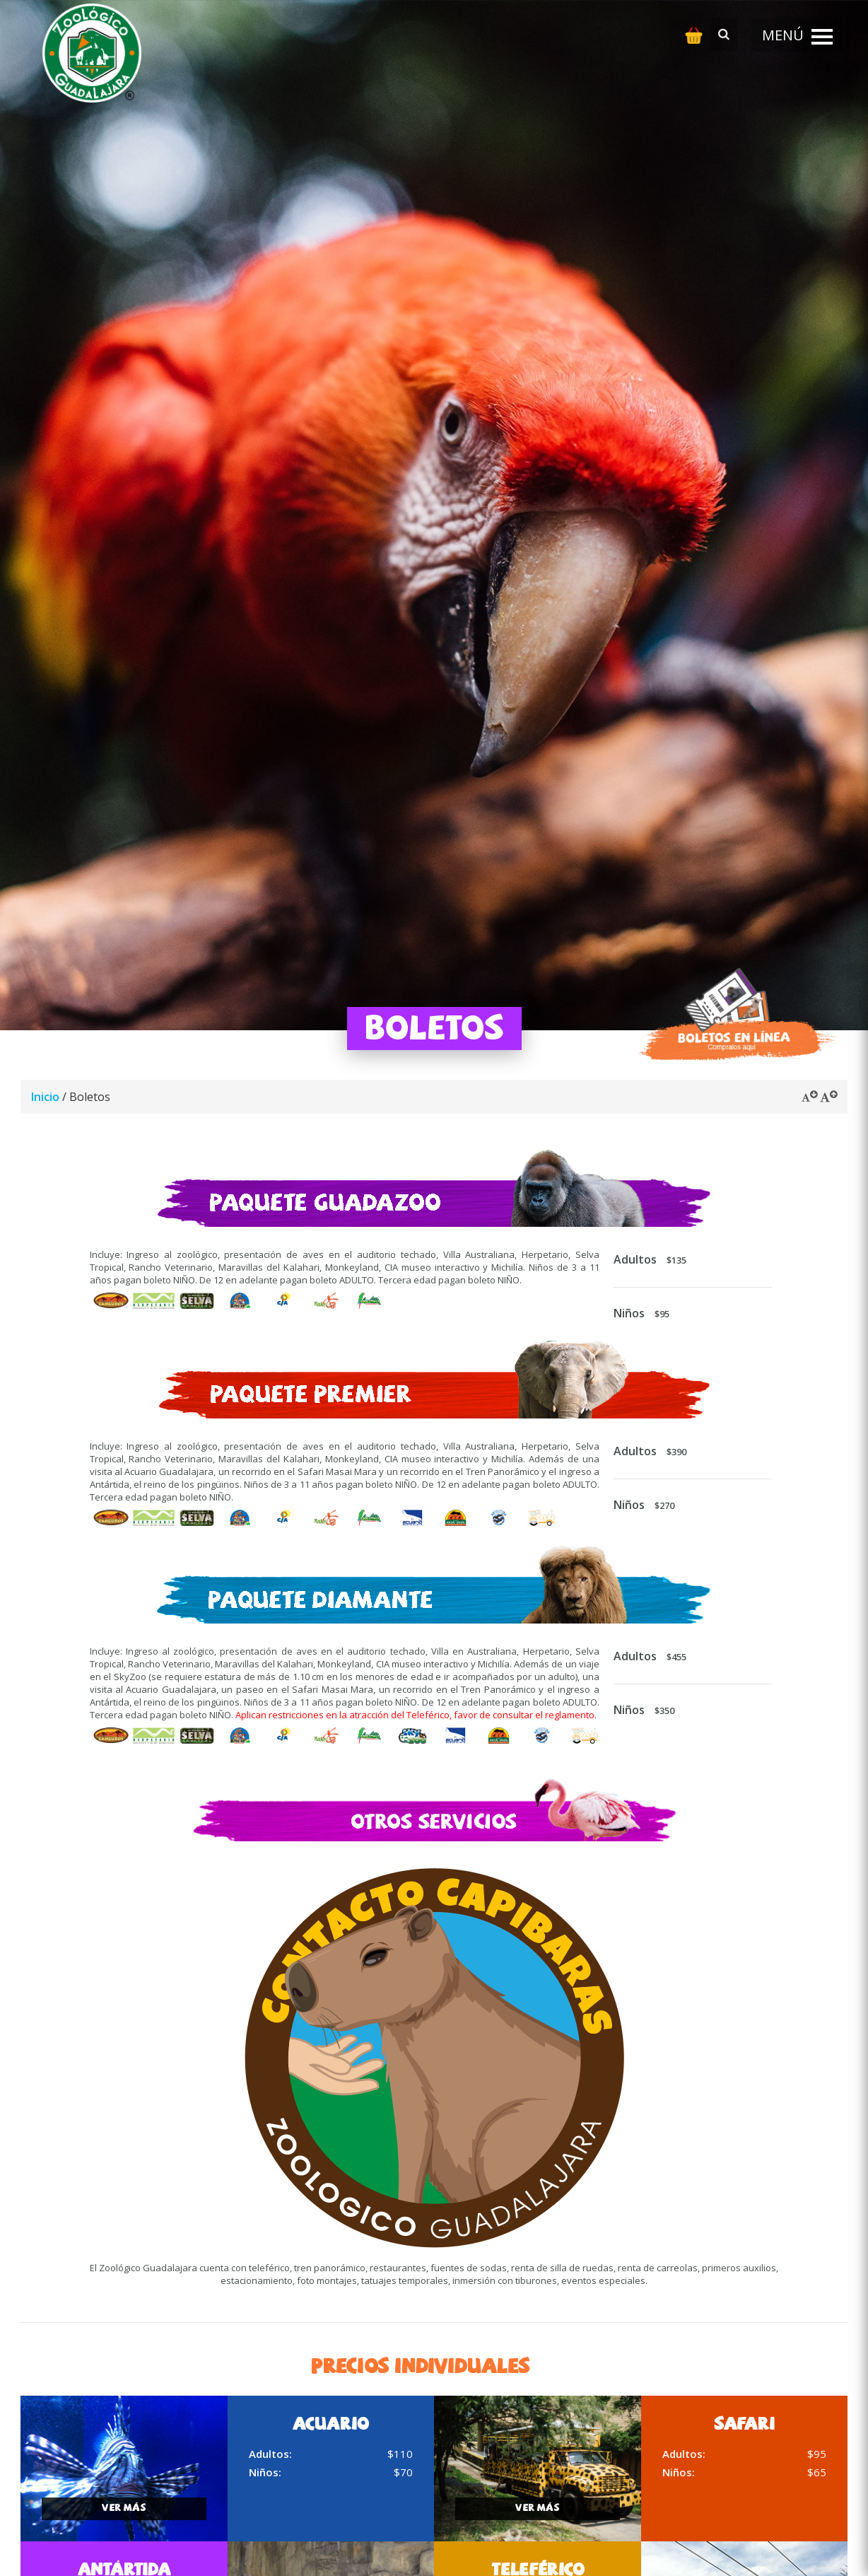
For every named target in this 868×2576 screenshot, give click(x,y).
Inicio (45, 1097)
